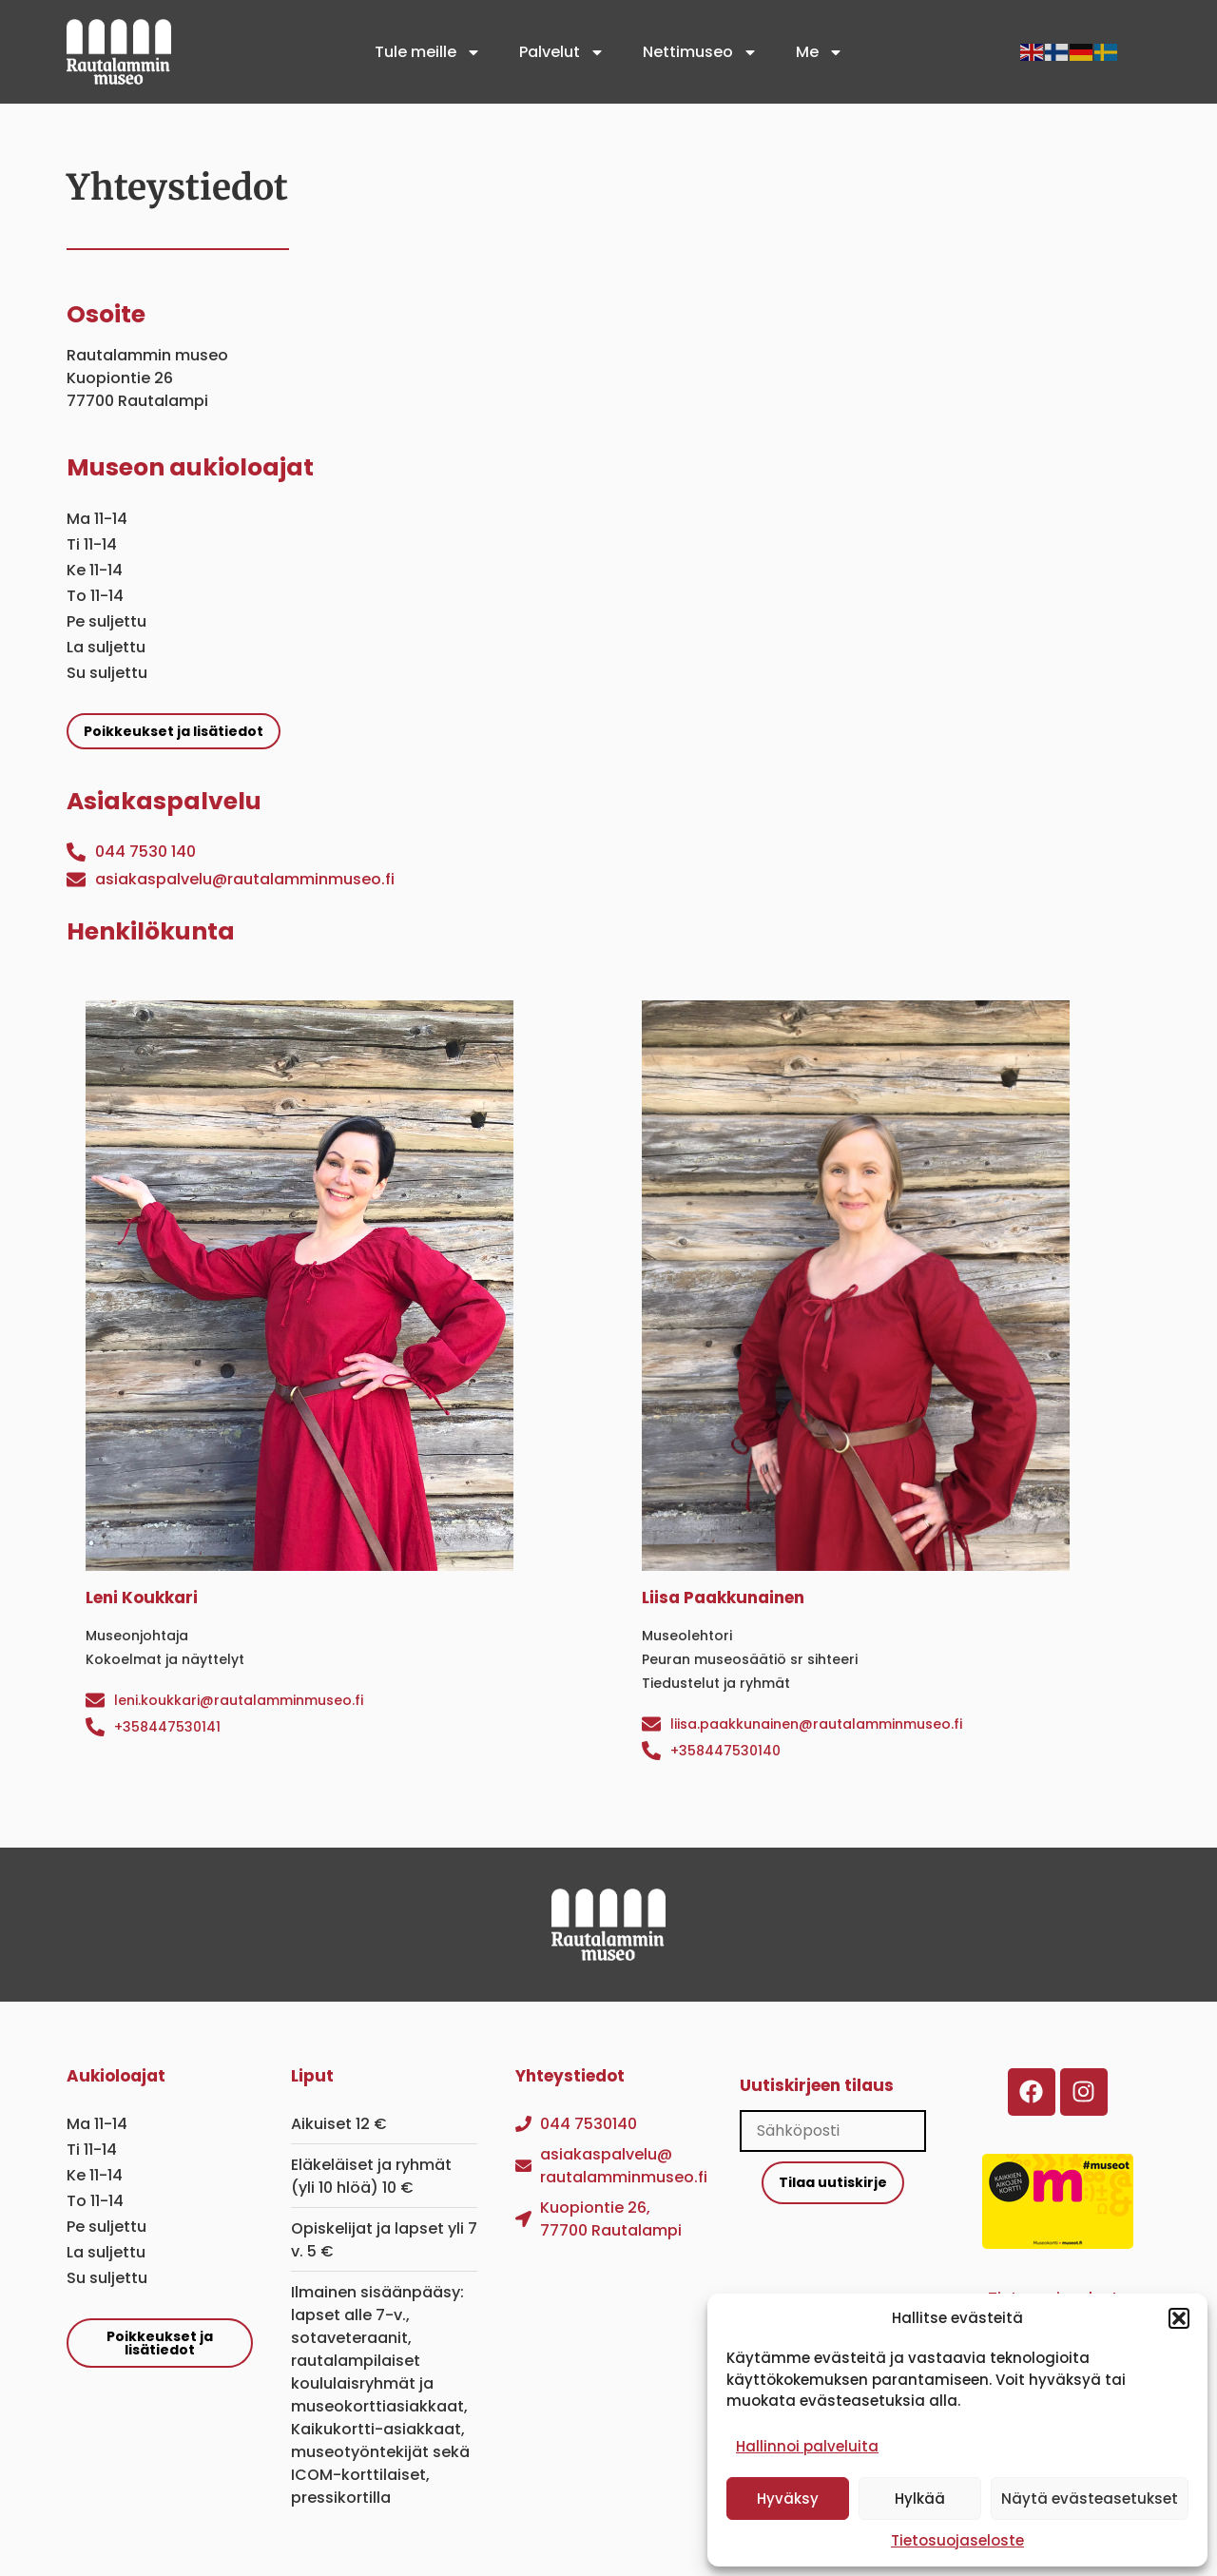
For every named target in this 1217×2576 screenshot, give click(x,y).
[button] (1178, 2318)
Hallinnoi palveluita (807, 2446)
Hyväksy (788, 2498)
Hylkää (920, 2498)
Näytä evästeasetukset (1089, 2498)
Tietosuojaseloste (957, 2540)
